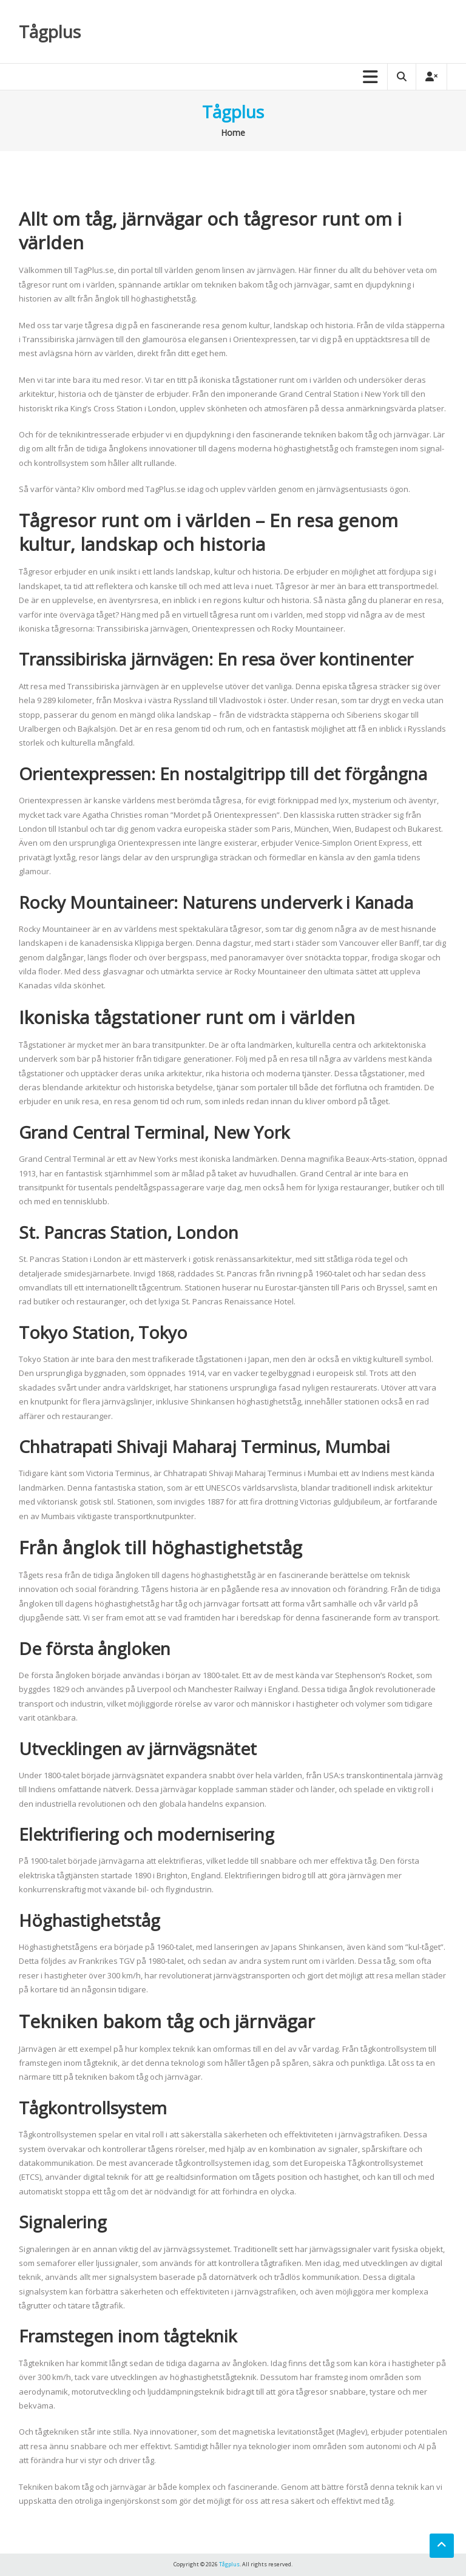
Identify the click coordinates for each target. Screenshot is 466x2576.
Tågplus (50, 31)
